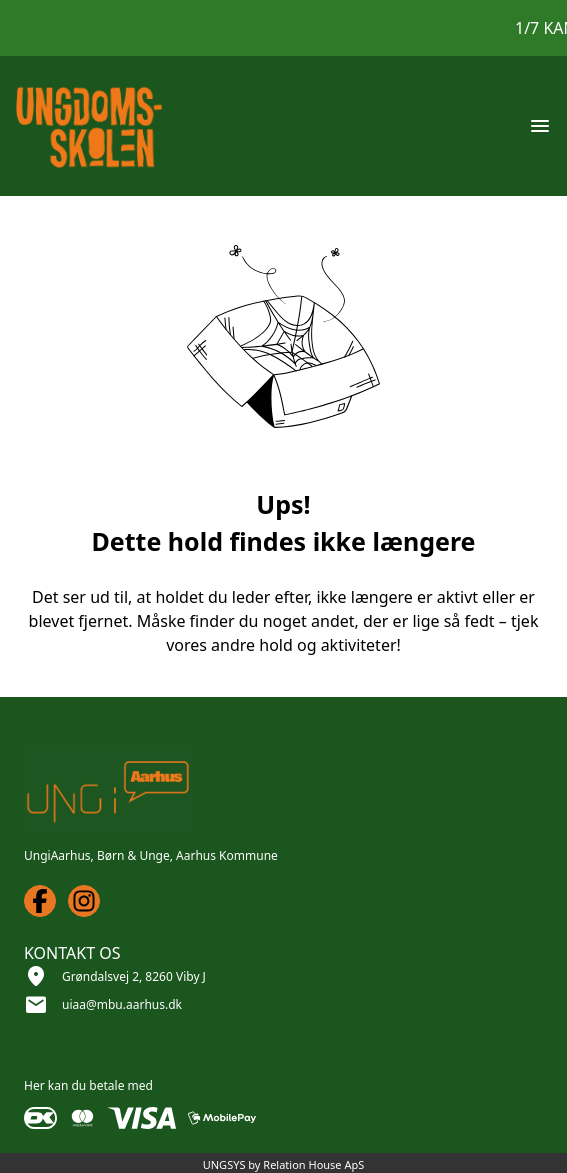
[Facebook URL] (40, 901)
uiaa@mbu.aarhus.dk (122, 1004)
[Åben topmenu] (540, 126)
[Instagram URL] (84, 901)
